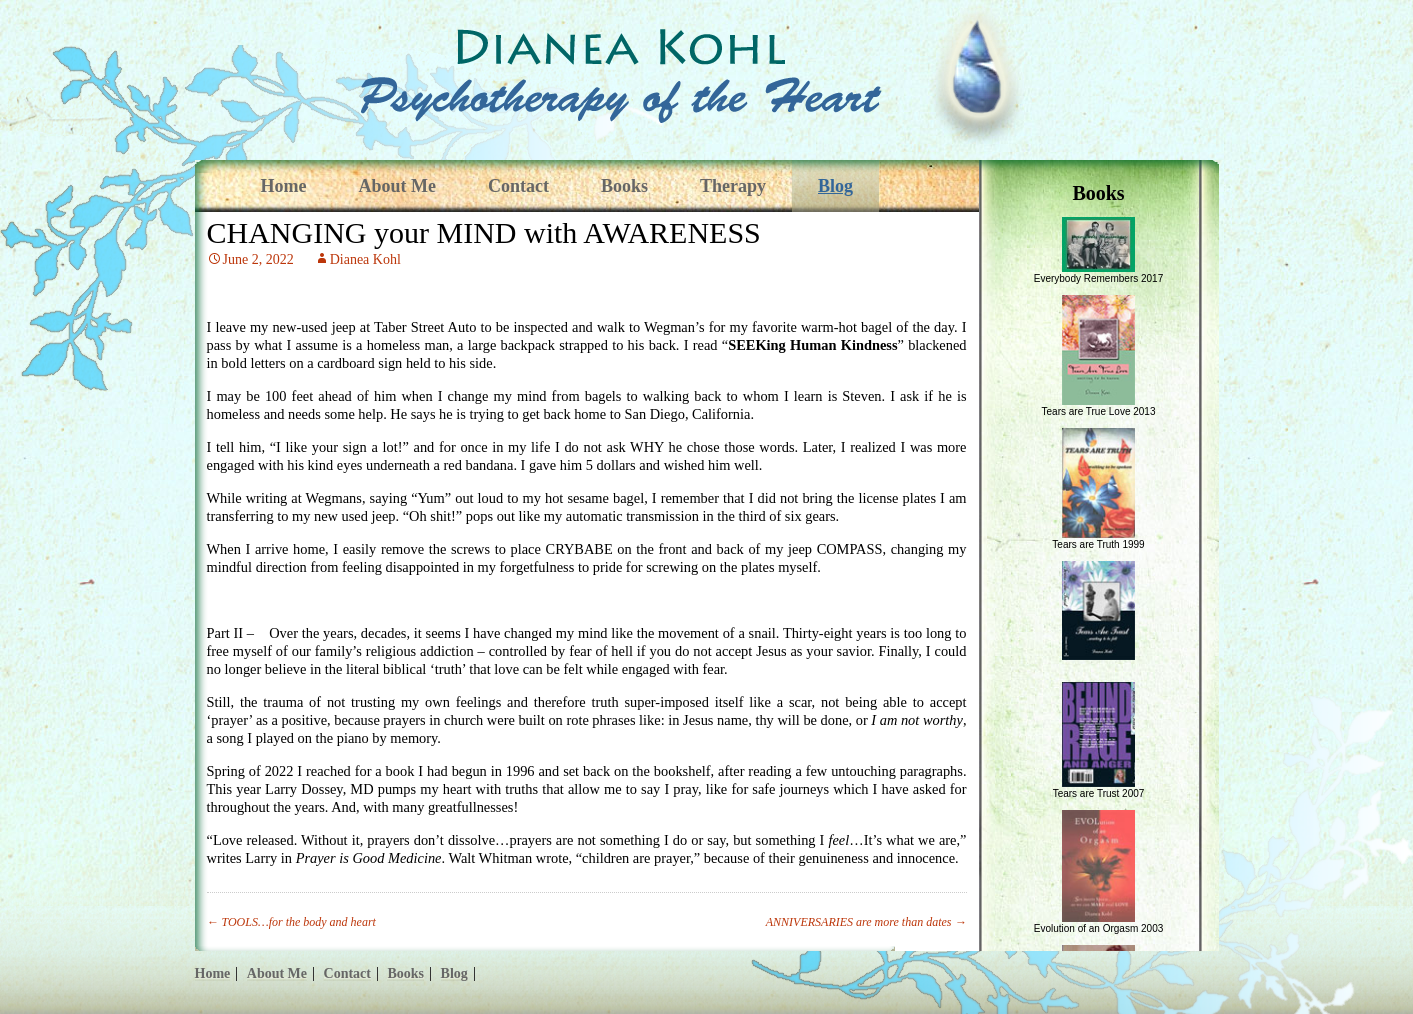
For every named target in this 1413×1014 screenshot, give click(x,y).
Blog (835, 186)
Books (624, 186)
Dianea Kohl (365, 259)
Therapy (733, 186)
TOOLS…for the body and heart (291, 922)
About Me (397, 186)
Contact (518, 186)
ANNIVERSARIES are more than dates (866, 922)
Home (284, 186)
